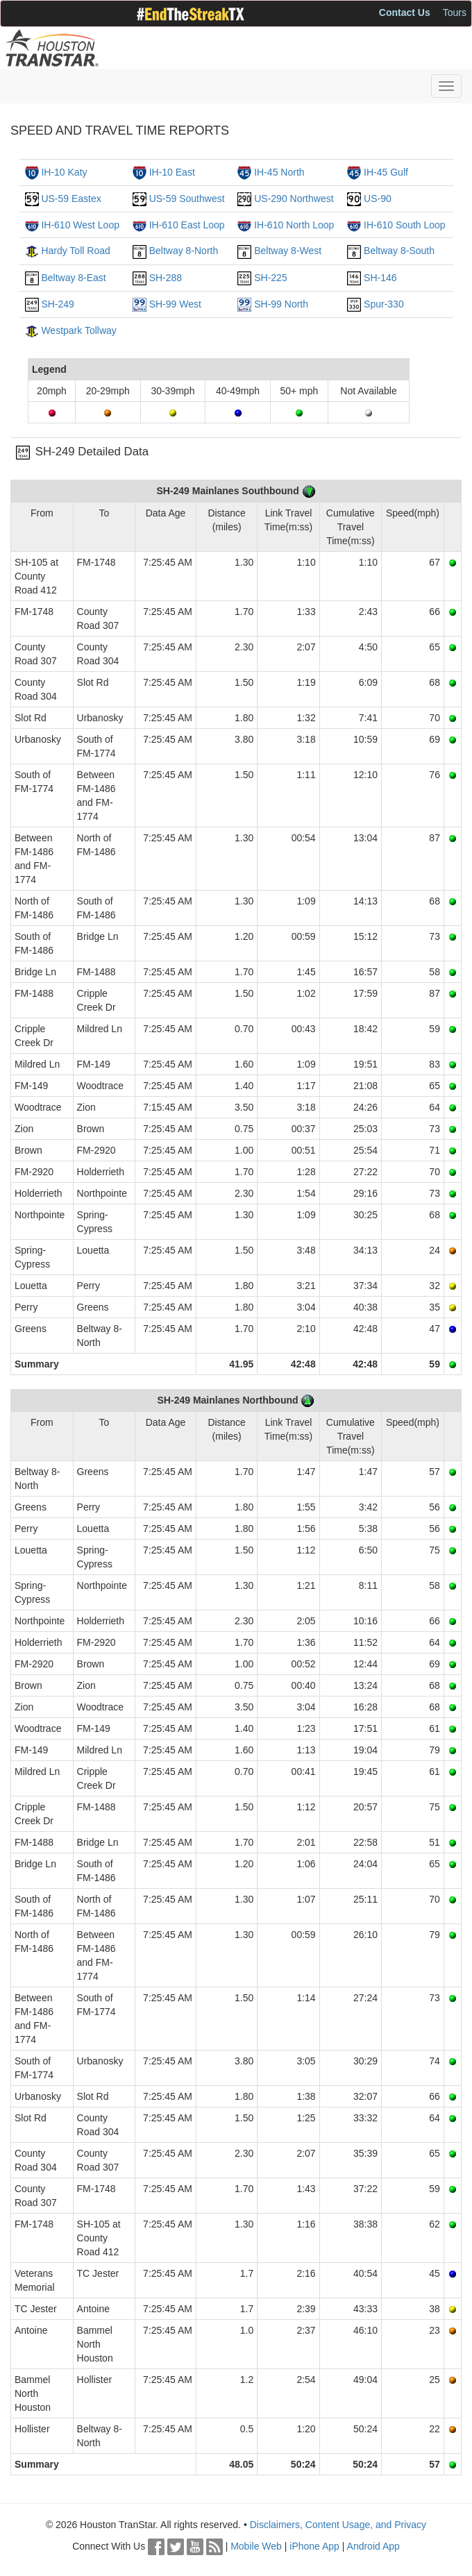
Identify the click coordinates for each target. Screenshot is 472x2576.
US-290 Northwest (293, 198)
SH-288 (165, 277)
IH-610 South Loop (405, 224)
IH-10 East (172, 172)
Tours (454, 12)
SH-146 (380, 277)
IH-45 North (279, 172)
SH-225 (270, 277)
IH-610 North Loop (294, 224)
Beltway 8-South (399, 250)
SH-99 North (281, 304)
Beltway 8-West (287, 250)
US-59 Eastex (71, 198)
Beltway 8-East (73, 277)
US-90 (377, 198)
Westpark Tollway (78, 330)
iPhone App (314, 2546)
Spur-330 (384, 304)
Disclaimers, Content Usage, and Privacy (338, 2524)
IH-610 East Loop (187, 224)
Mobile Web (256, 2546)
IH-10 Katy (64, 172)
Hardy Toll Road (75, 250)
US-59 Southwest (187, 198)
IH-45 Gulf (386, 172)
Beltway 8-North (184, 250)
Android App (373, 2546)
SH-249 (57, 304)
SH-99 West (175, 304)
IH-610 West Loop (80, 224)
